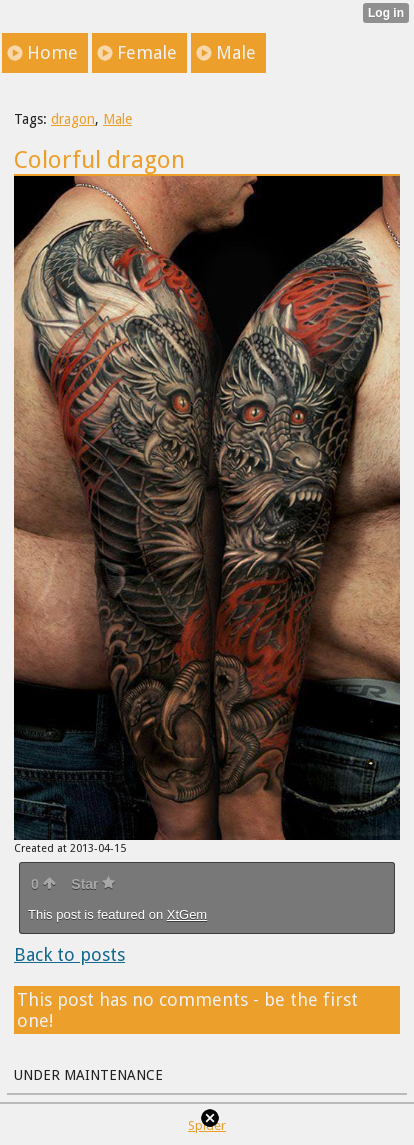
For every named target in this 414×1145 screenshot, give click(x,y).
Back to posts (69, 954)
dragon (73, 119)
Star (93, 884)
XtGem (187, 914)
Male (117, 119)
